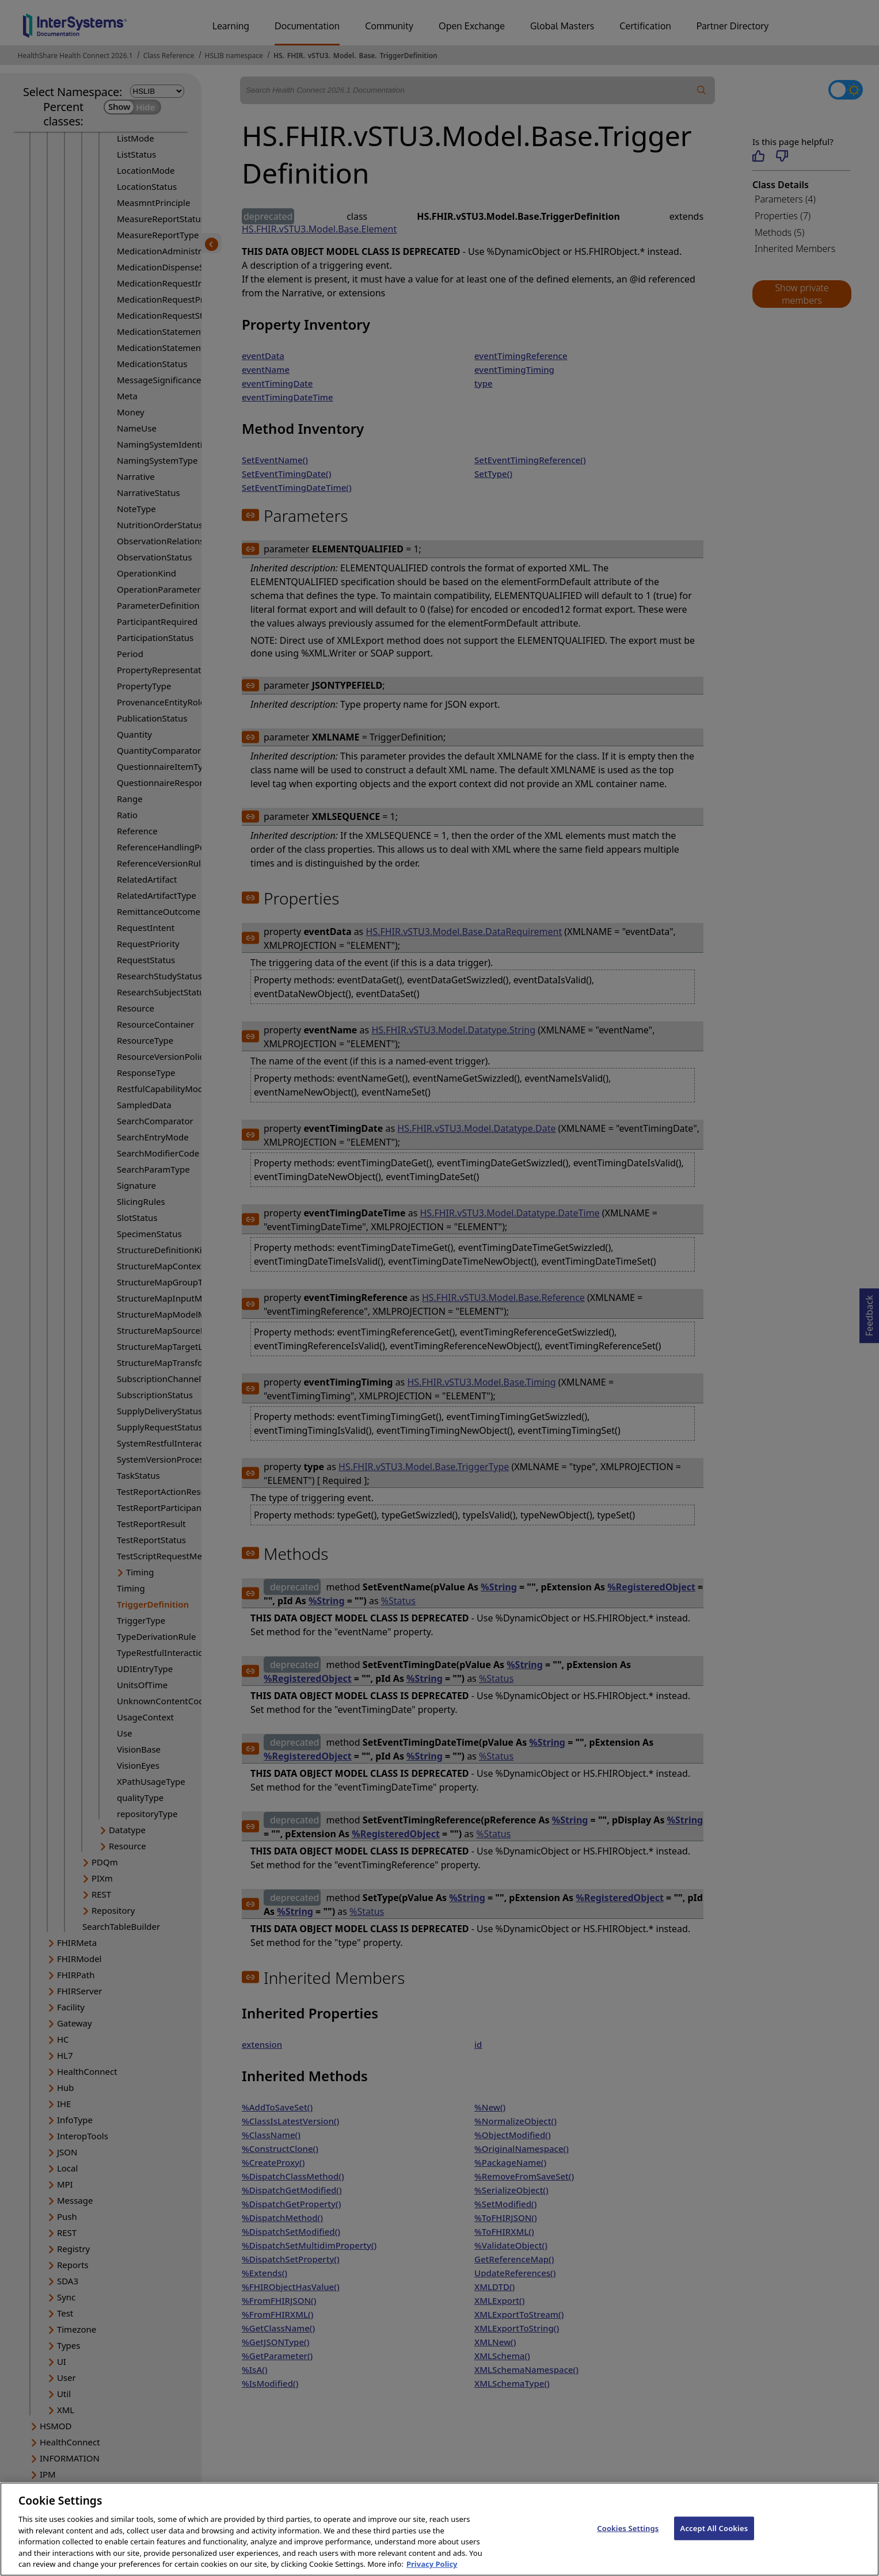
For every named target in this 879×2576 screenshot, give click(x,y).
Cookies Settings (628, 2541)
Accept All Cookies (714, 2541)
